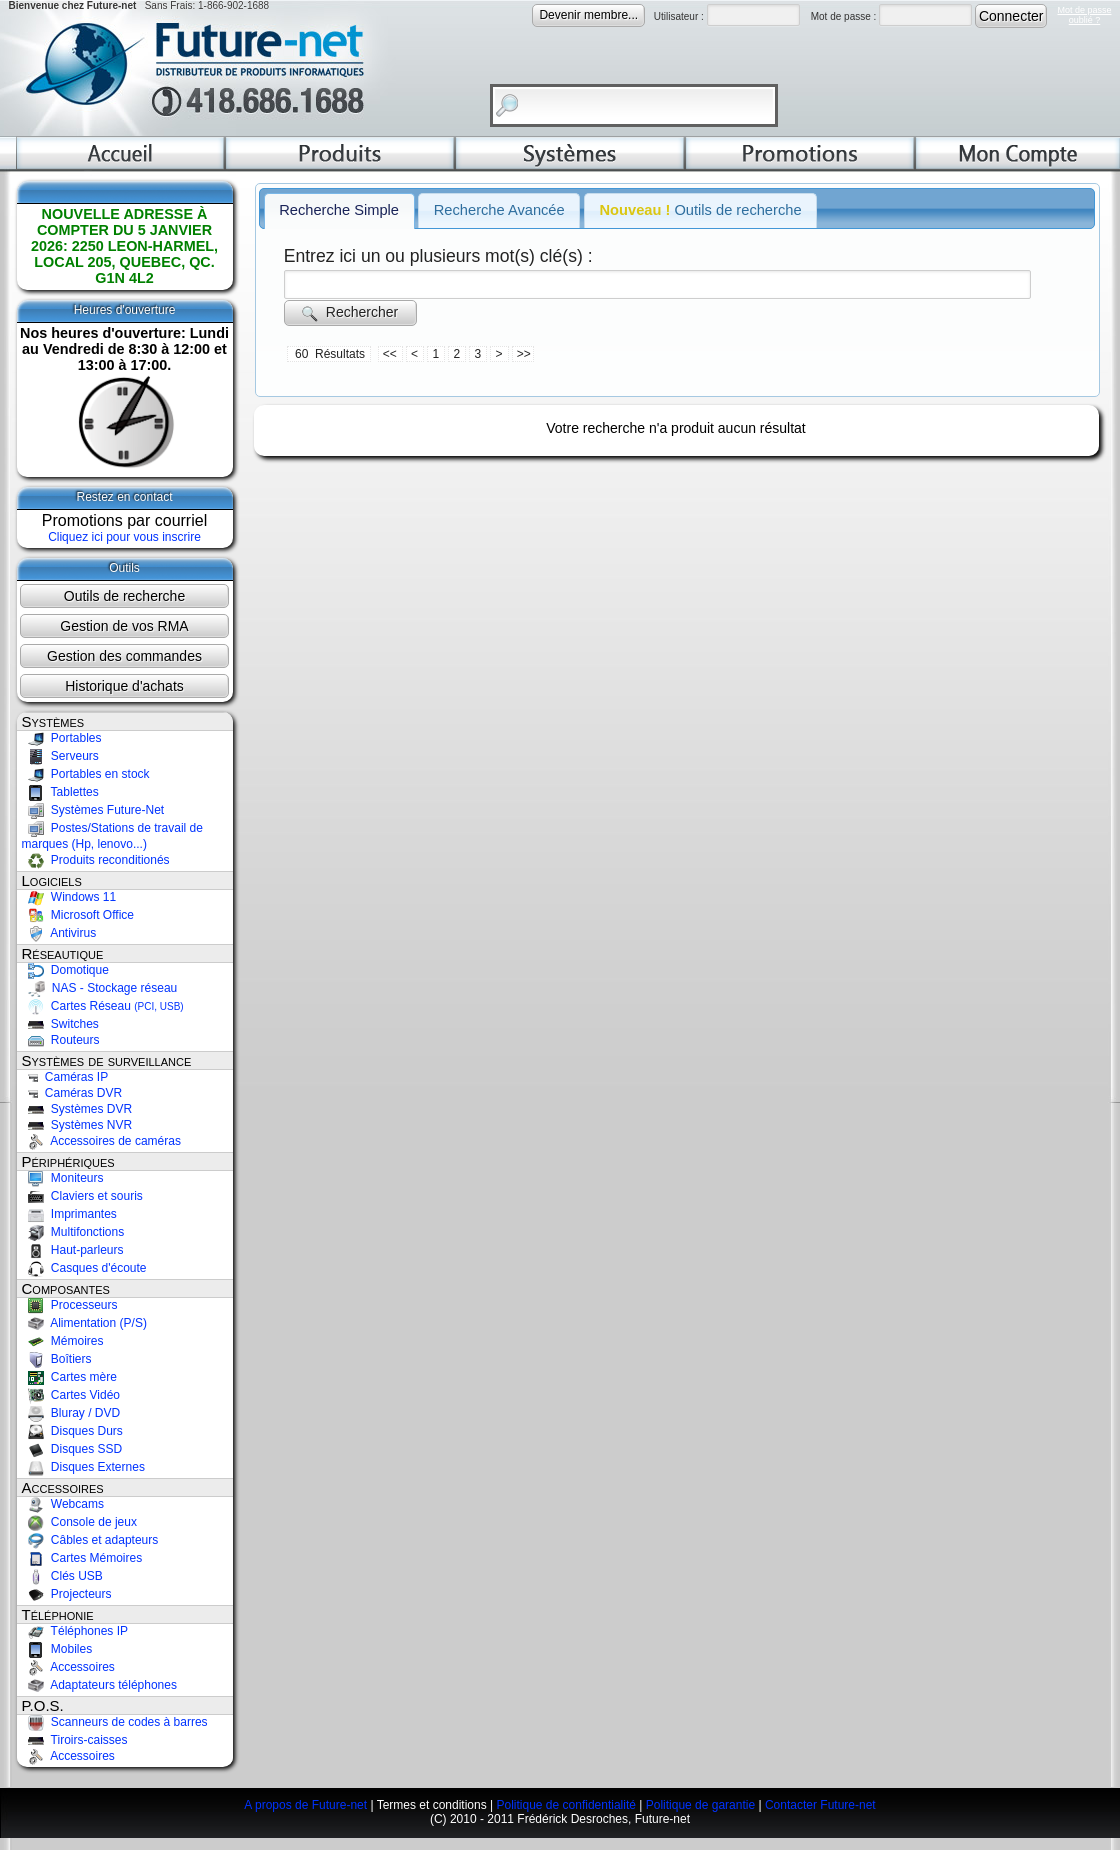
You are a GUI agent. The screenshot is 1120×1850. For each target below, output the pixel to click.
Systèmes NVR (77, 1125)
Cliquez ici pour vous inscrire (124, 537)
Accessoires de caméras (101, 1141)
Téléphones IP (75, 1631)
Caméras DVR (72, 1093)
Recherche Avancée (499, 210)
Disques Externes (83, 1467)
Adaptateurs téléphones (99, 1685)
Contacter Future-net (820, 1805)
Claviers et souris (82, 1196)
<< (391, 354)
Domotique (65, 970)
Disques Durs (72, 1431)
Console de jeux (79, 1522)
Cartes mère (69, 1377)
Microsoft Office (78, 915)
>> (524, 354)
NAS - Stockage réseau (100, 988)
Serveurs (60, 756)
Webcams (63, 1504)
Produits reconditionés (96, 860)
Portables (62, 738)
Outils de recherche (124, 596)
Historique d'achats (124, 686)
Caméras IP (65, 1077)
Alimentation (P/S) (84, 1323)
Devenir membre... (588, 15)
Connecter (1011, 16)
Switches (60, 1024)
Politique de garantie (700, 1805)
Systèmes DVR (77, 1109)
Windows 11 (69, 897)
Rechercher (350, 312)
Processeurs (70, 1305)
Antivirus (59, 933)
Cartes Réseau (103, 1006)
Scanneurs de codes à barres (115, 1722)
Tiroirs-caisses (75, 1740)
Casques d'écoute (84, 1268)
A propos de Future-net (305, 1805)
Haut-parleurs (73, 1250)
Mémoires (63, 1341)
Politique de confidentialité (565, 1805)
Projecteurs (67, 1594)
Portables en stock (86, 774)
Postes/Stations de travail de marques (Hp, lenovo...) (112, 836)
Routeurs (61, 1040)
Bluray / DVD (71, 1413)
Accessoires (68, 1667)
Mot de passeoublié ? (1084, 15)
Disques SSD (72, 1449)
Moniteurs (63, 1178)
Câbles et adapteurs (90, 1540)
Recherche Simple (339, 210)
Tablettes (60, 792)
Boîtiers (57, 1359)
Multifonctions (73, 1232)
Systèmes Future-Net (93, 810)
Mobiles (57, 1649)
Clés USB (62, 1576)
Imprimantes (69, 1214)
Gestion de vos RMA (124, 626)
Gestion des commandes (124, 656)
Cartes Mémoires (82, 1558)
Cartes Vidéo (71, 1395)
